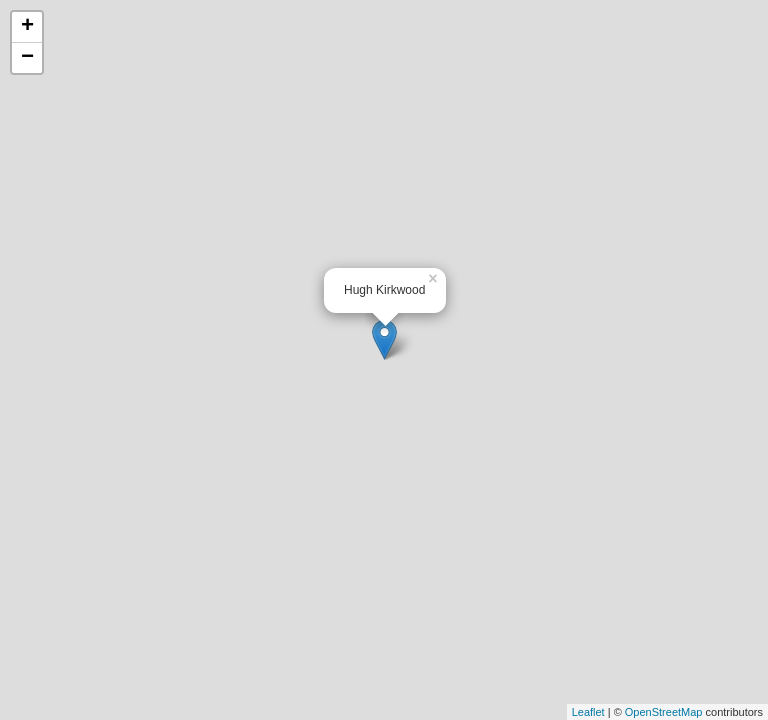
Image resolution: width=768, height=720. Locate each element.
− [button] (27, 58)
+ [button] (27, 27)
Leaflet (588, 712)
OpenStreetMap (664, 712)
